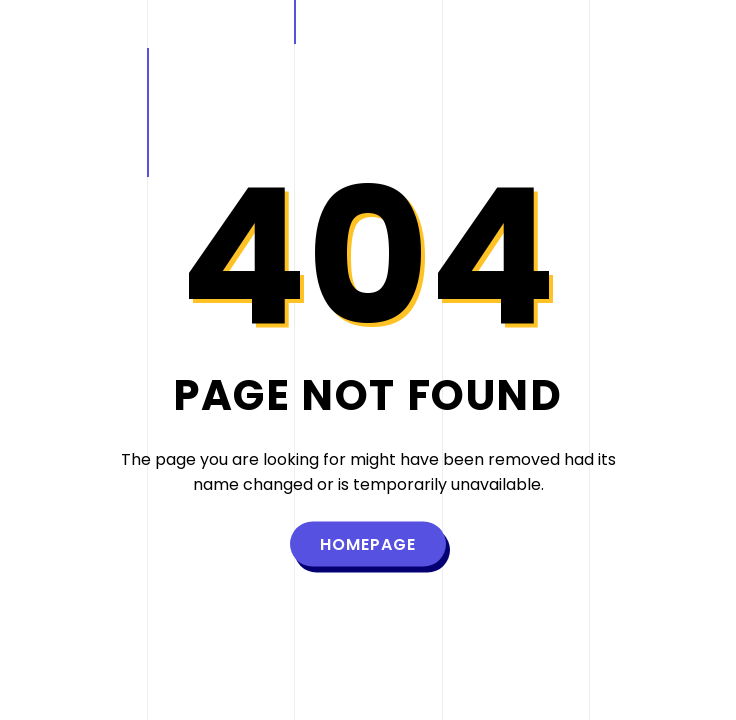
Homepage (368, 544)
